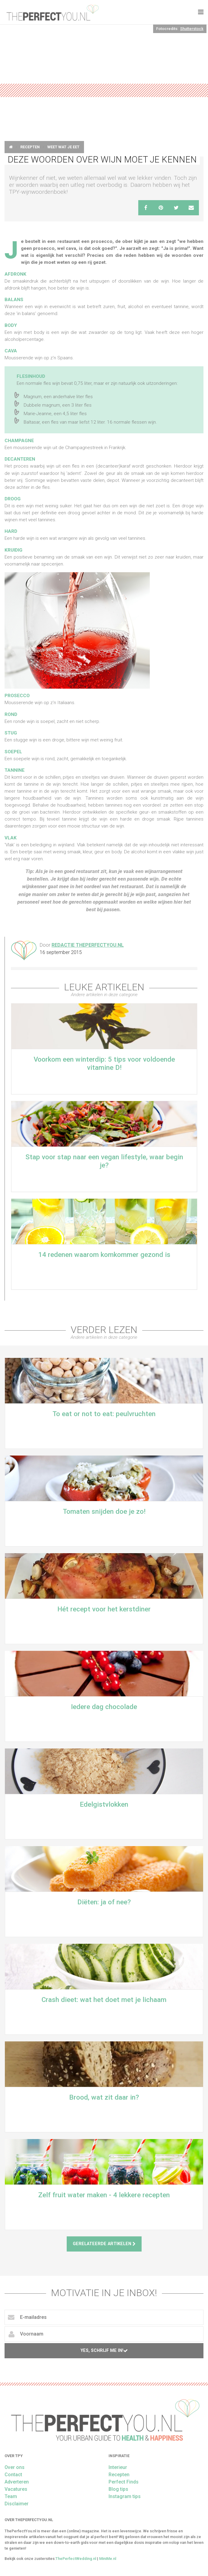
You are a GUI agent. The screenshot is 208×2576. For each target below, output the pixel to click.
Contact (13, 2474)
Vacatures (16, 2489)
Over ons (15, 2467)
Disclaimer (17, 2504)
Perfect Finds (124, 2482)
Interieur (118, 2467)
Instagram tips (125, 2496)
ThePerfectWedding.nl (75, 2558)
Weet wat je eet (63, 147)
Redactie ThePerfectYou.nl (88, 945)
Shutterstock (191, 28)
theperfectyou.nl (52, 12)
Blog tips (118, 2489)
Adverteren (17, 2482)
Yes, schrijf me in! (104, 2350)
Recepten (30, 147)
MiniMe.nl (107, 2558)
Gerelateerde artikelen (104, 2243)
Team (11, 2496)
